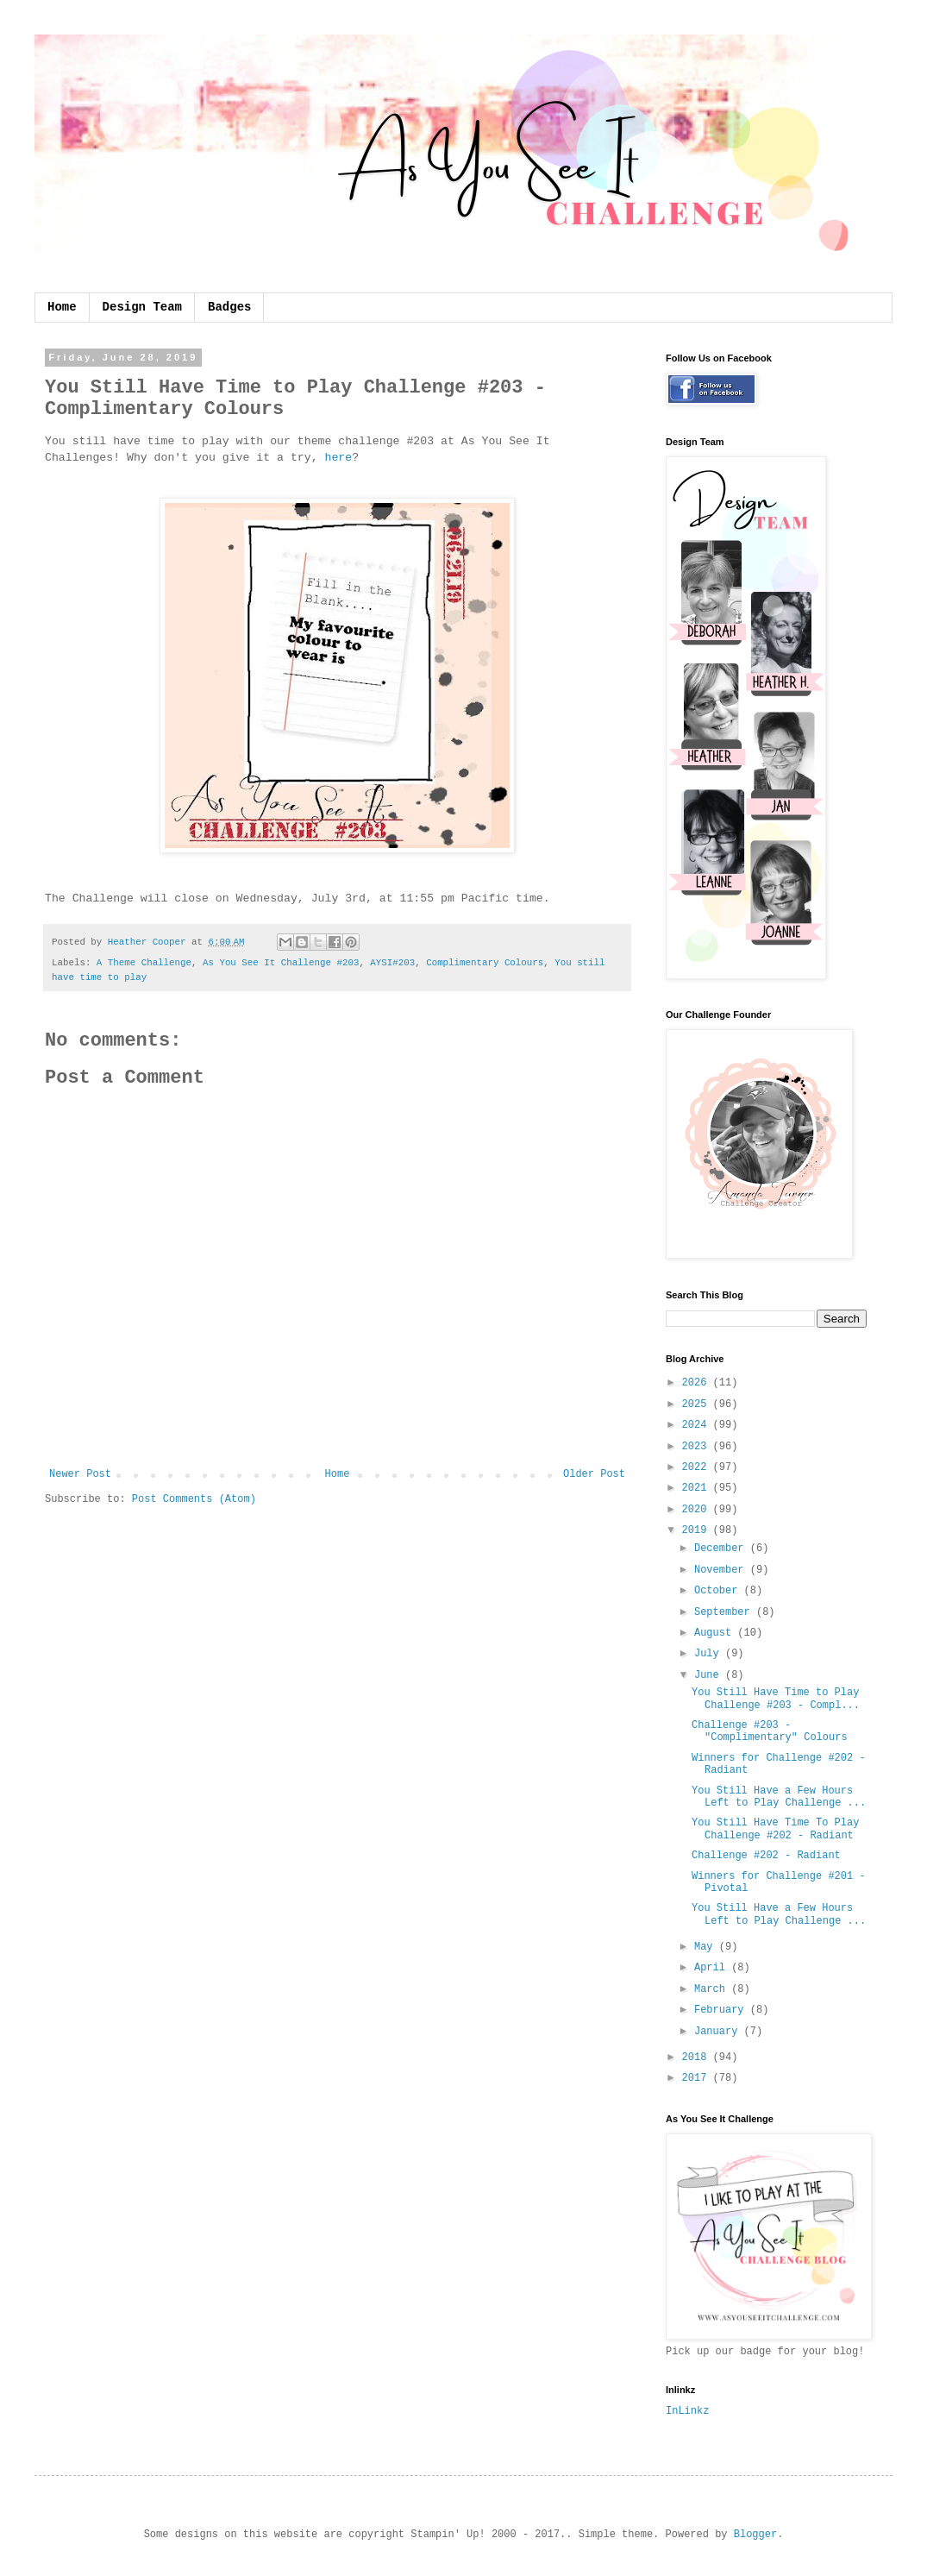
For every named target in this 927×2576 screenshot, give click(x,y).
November (722, 1570)
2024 (697, 1425)
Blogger (755, 2535)
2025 (697, 1404)
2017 (697, 2078)
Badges (229, 307)
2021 (697, 1488)
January (719, 2032)
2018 (697, 2057)
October (719, 1591)
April (712, 1968)
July (709, 1654)
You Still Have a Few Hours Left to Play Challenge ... (779, 1797)
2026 (697, 1383)
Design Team (142, 307)
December (722, 1548)
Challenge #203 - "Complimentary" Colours (770, 1731)
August (715, 1633)
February (722, 2010)
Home (62, 307)
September (725, 1612)
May (706, 1947)
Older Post (594, 1474)
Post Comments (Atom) (194, 1499)
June (709, 1675)
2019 (697, 1530)
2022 (697, 1467)
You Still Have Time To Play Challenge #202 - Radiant (775, 1829)
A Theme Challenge (144, 963)
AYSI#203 (392, 963)
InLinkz (687, 2411)
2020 (697, 1510)
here (338, 457)
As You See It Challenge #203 (281, 963)
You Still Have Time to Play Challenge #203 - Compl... (776, 1699)
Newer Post (80, 1474)
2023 (697, 1447)
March (712, 1989)
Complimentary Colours (484, 963)
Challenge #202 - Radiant (766, 1856)
